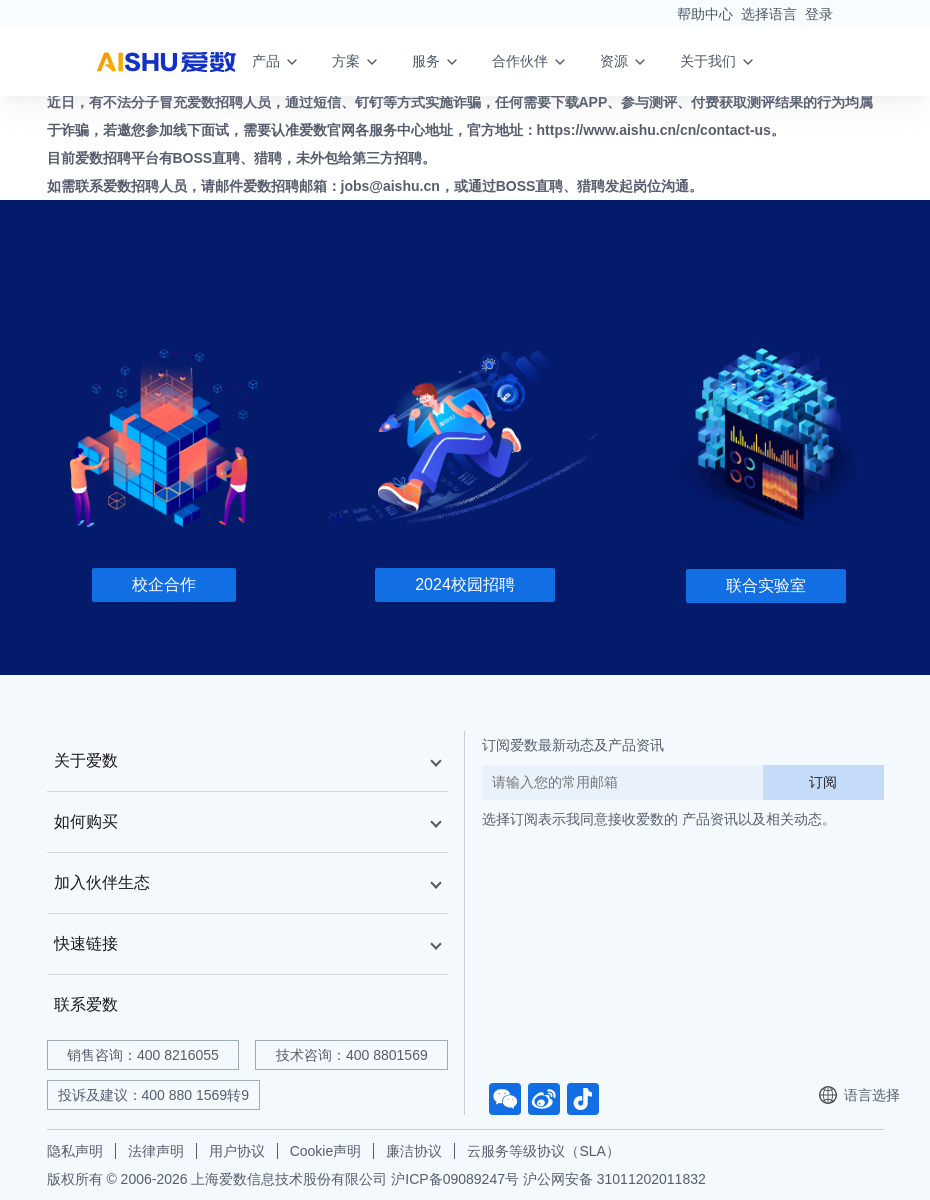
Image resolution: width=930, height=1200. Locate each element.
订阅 (823, 782)
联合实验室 (766, 585)
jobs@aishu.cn (390, 186)
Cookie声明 (326, 1151)
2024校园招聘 (465, 584)
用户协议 (237, 1151)
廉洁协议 (414, 1151)
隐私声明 (75, 1151)
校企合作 (164, 584)
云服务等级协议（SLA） (543, 1151)
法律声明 (156, 1151)
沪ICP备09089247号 (455, 1179)
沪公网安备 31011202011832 (614, 1179)
